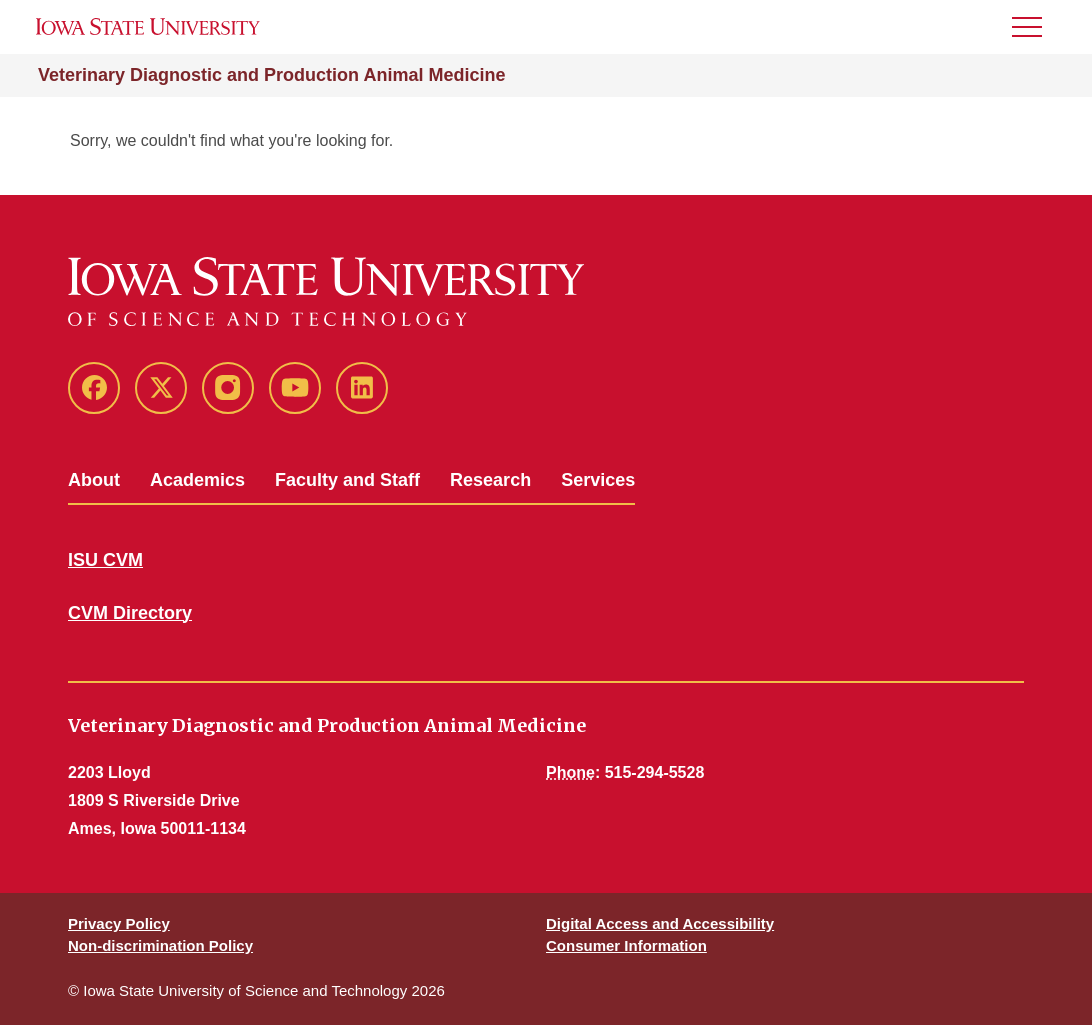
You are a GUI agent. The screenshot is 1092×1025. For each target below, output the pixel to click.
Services (598, 480)
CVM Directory (130, 613)
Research (490, 480)
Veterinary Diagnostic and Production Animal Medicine (271, 75)
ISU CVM (105, 560)
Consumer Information (626, 945)
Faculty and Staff (347, 480)
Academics (197, 480)
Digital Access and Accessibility (660, 923)
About (94, 480)
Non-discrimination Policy (160, 945)
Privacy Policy (119, 923)
